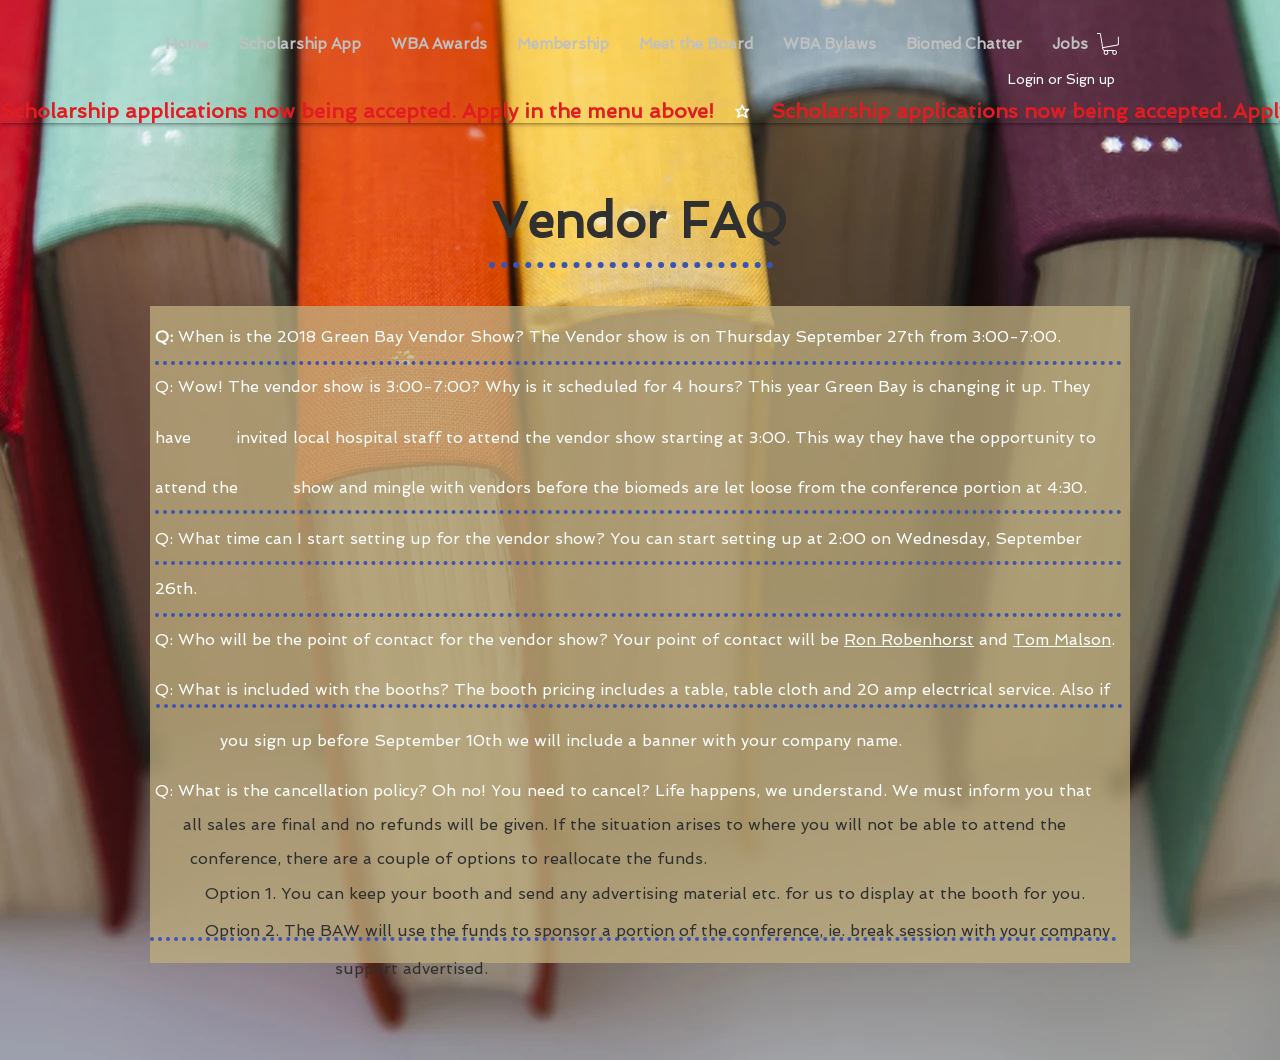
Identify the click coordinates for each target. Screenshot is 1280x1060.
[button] (439, 44)
